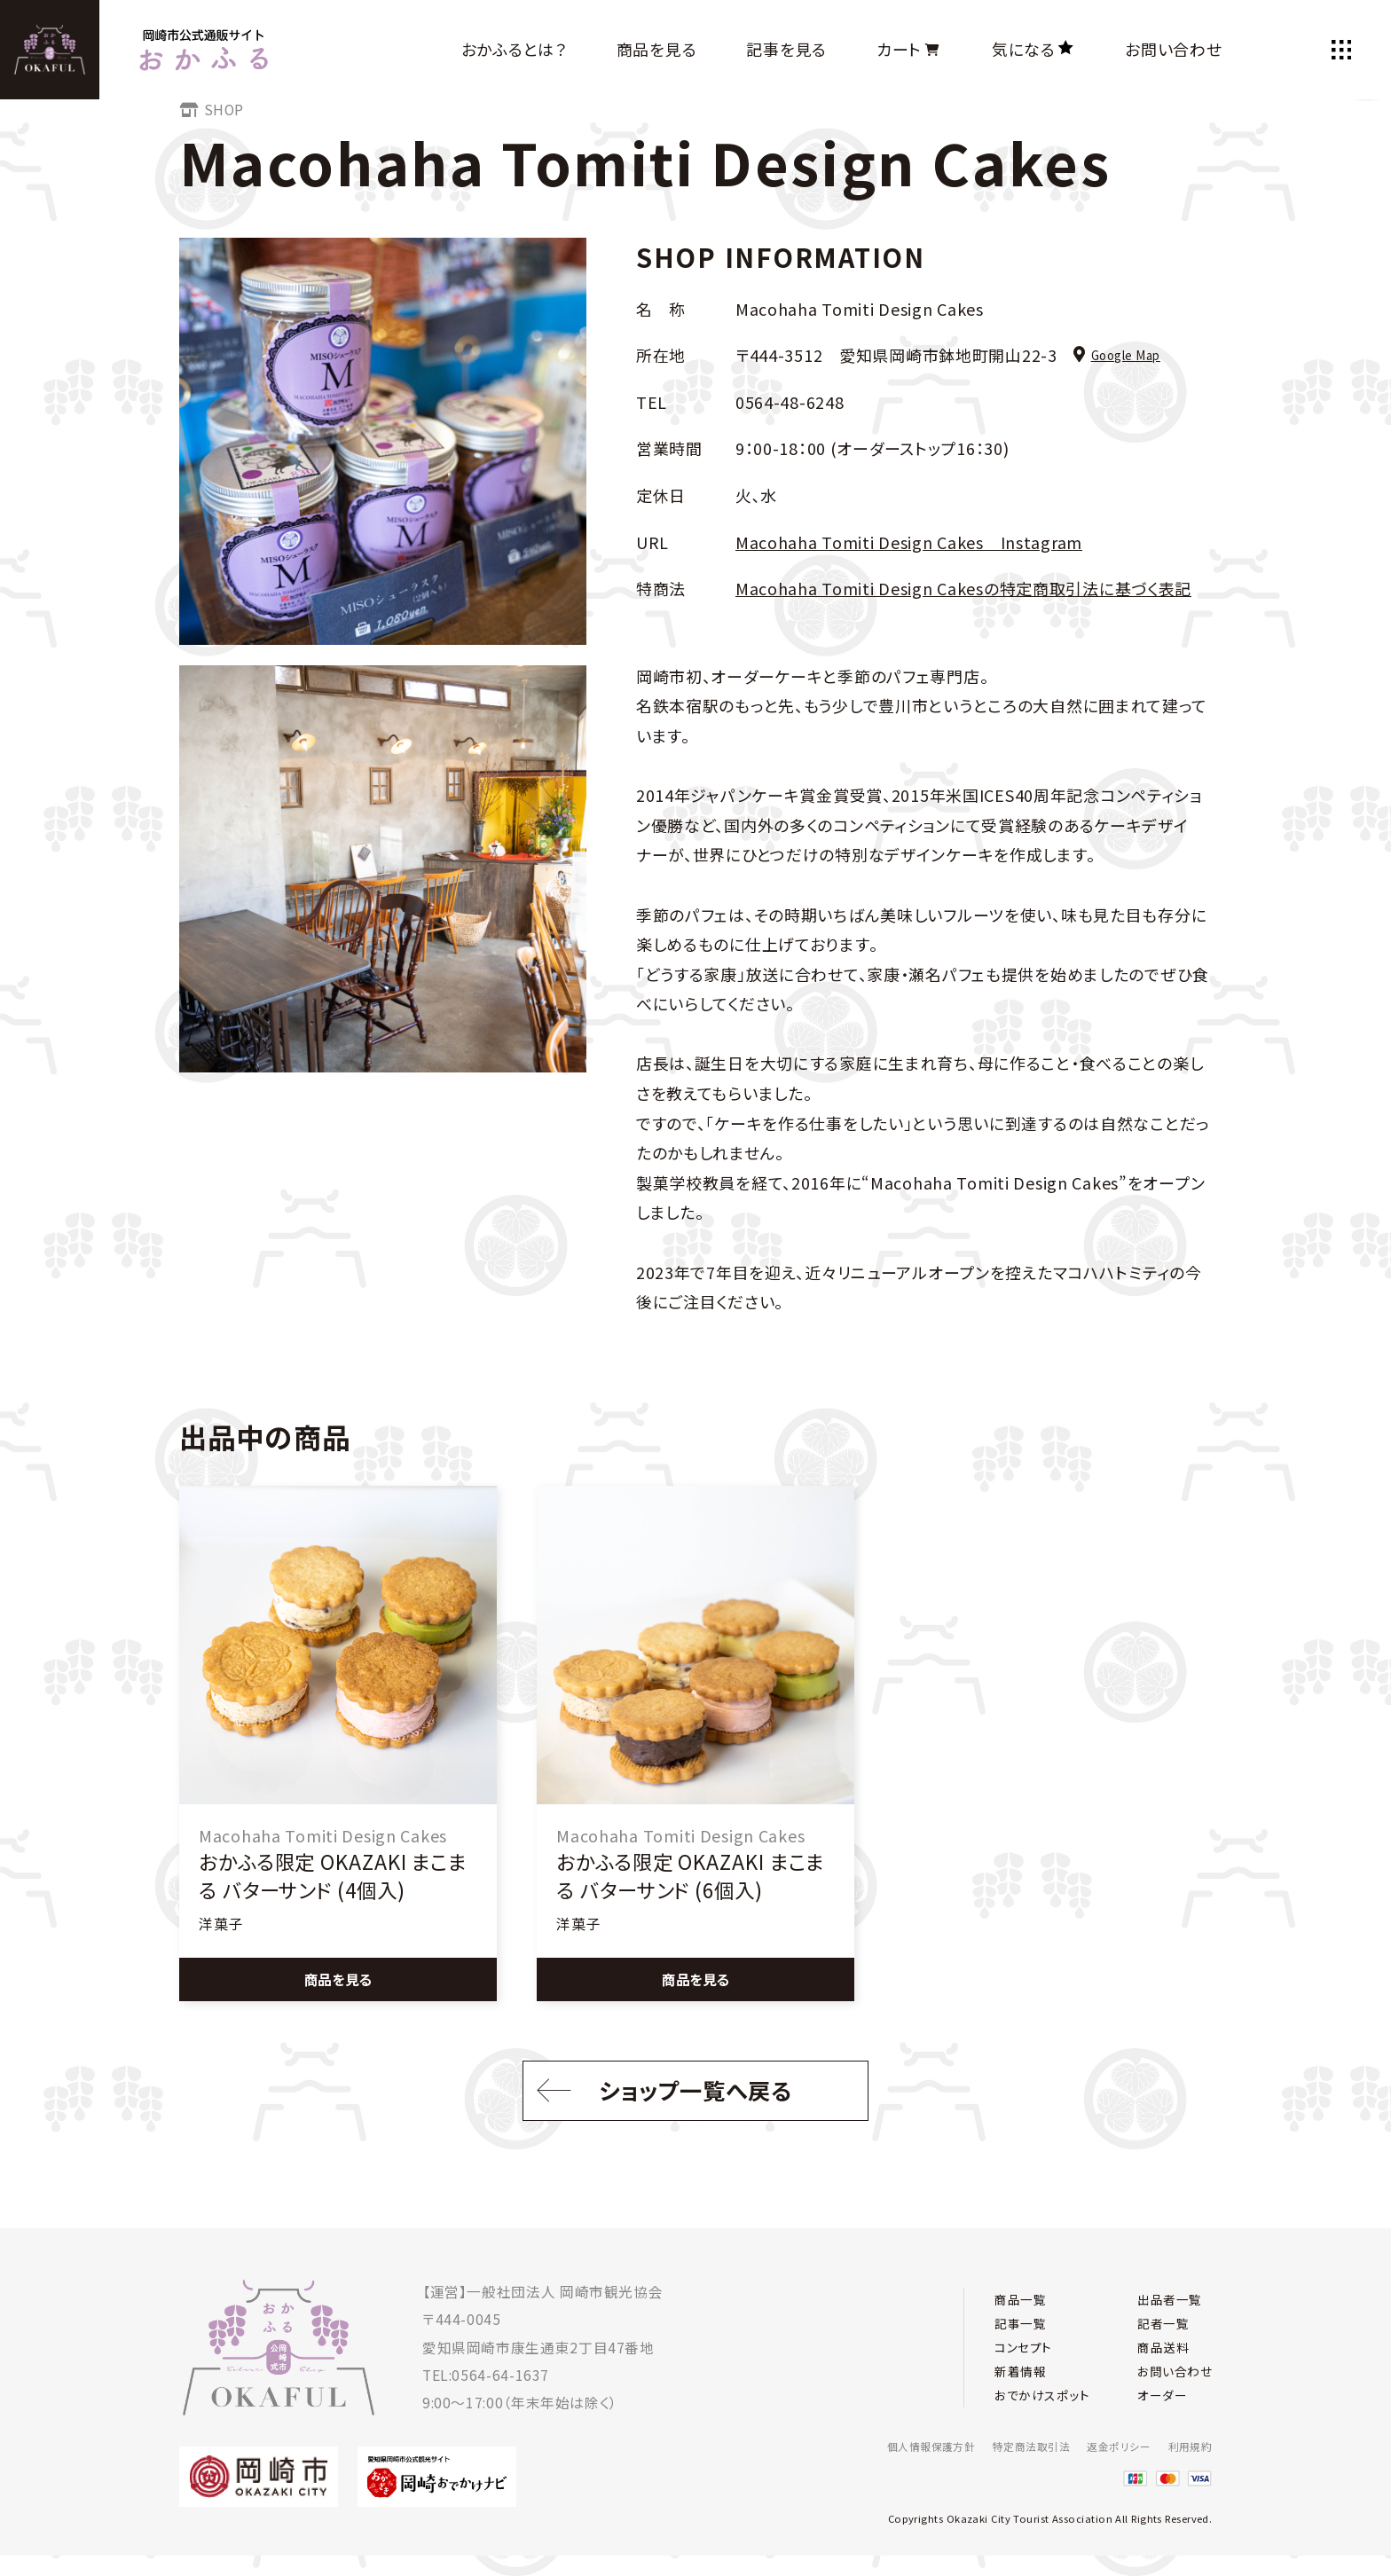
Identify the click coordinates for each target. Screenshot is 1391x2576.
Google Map (1116, 355)
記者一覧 (1156, 2319)
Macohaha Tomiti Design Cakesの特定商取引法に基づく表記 (963, 588)
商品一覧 (1024, 2291)
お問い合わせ (1173, 48)
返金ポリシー (1109, 2446)
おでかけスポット (1047, 2402)
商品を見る (657, 48)
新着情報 (1024, 2375)
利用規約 (1188, 2446)
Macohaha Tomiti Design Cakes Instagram (908, 542)
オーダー (1155, 2402)
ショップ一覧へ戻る (657, 2102)
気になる (1033, 48)
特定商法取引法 (1013, 2446)
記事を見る (786, 48)
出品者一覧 (1163, 2291)
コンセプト (1027, 2347)
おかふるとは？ (514, 48)
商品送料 (1156, 2347)
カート (909, 48)
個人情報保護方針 (903, 2446)
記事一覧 (1024, 2319)
